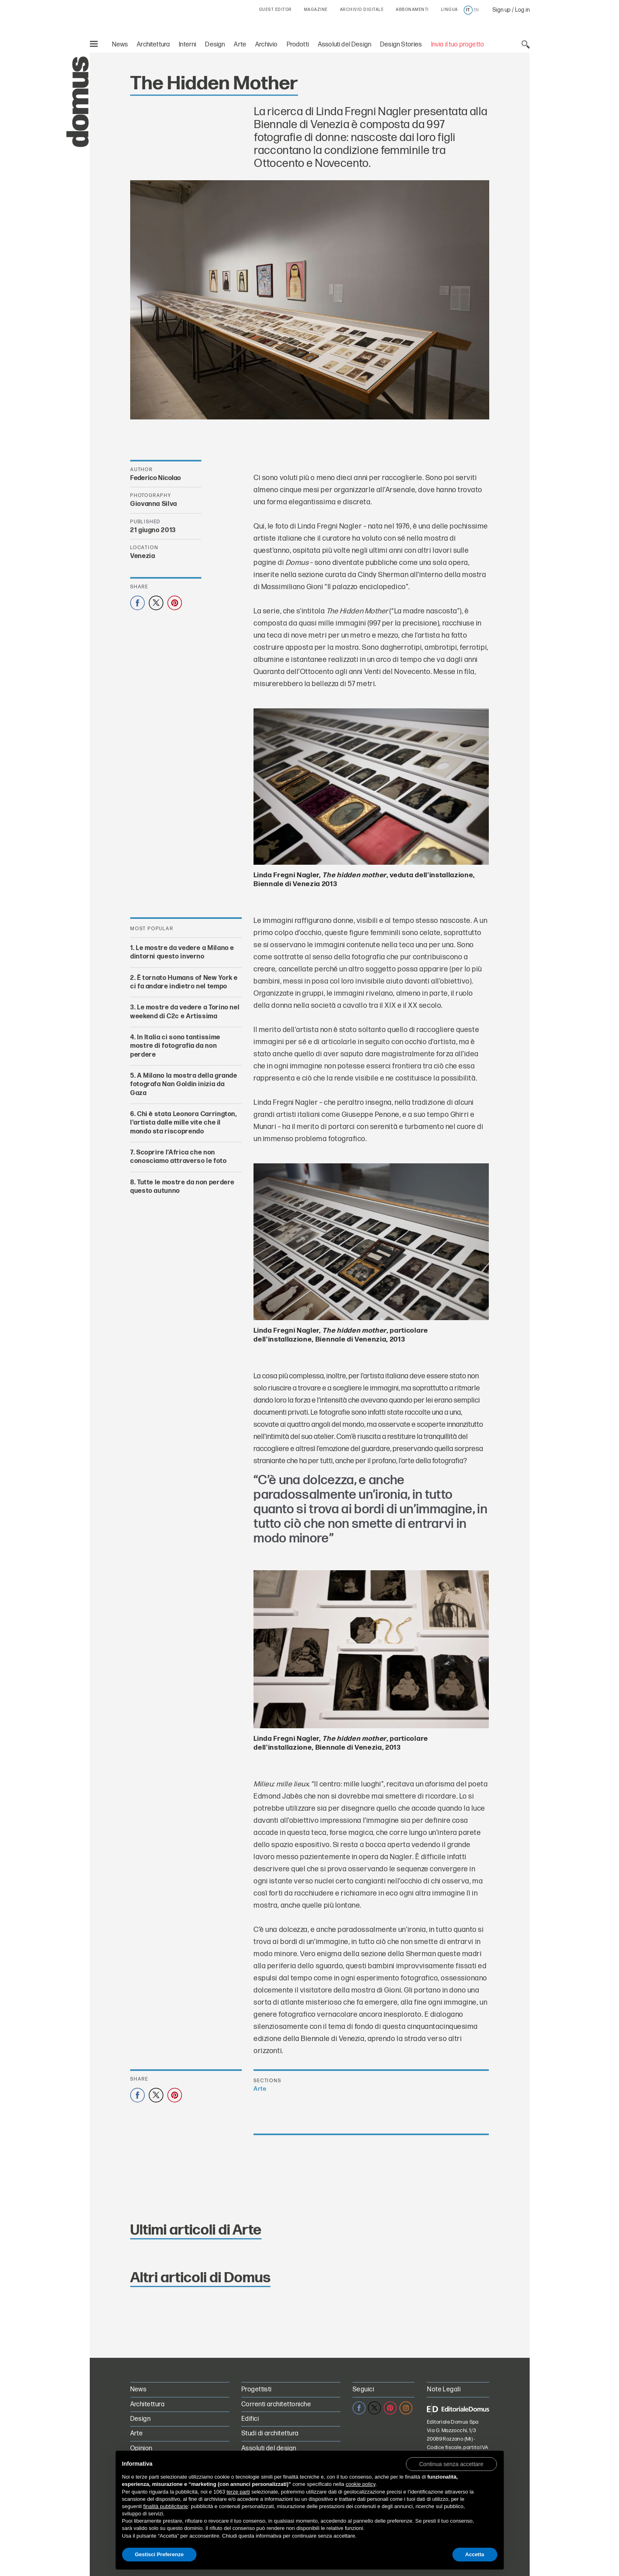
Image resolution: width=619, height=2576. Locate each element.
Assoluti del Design (344, 44)
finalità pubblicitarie (165, 2506)
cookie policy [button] (360, 2484)
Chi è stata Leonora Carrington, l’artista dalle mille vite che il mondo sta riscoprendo (183, 1122)
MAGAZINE (316, 9)
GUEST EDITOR (275, 9)
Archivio (266, 44)
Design (215, 44)
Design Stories (401, 44)
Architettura (153, 44)
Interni (187, 44)
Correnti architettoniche (276, 2404)
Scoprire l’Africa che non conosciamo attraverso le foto (178, 1157)
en (476, 10)
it (468, 10)
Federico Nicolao (155, 478)
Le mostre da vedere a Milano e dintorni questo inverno (182, 952)
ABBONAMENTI (412, 9)
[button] (451, 2463)
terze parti (238, 2492)
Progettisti (256, 2389)
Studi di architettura (270, 2433)
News (120, 44)
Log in (522, 9)
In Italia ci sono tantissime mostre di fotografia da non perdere (175, 1046)
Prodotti (298, 44)
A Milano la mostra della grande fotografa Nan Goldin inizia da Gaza (183, 1084)
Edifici (250, 2419)
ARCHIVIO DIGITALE (362, 9)
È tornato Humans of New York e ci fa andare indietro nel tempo (184, 982)
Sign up (501, 9)
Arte (240, 44)
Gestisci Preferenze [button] (159, 2554)
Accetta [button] (474, 2554)
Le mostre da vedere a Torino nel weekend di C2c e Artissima (184, 1012)
